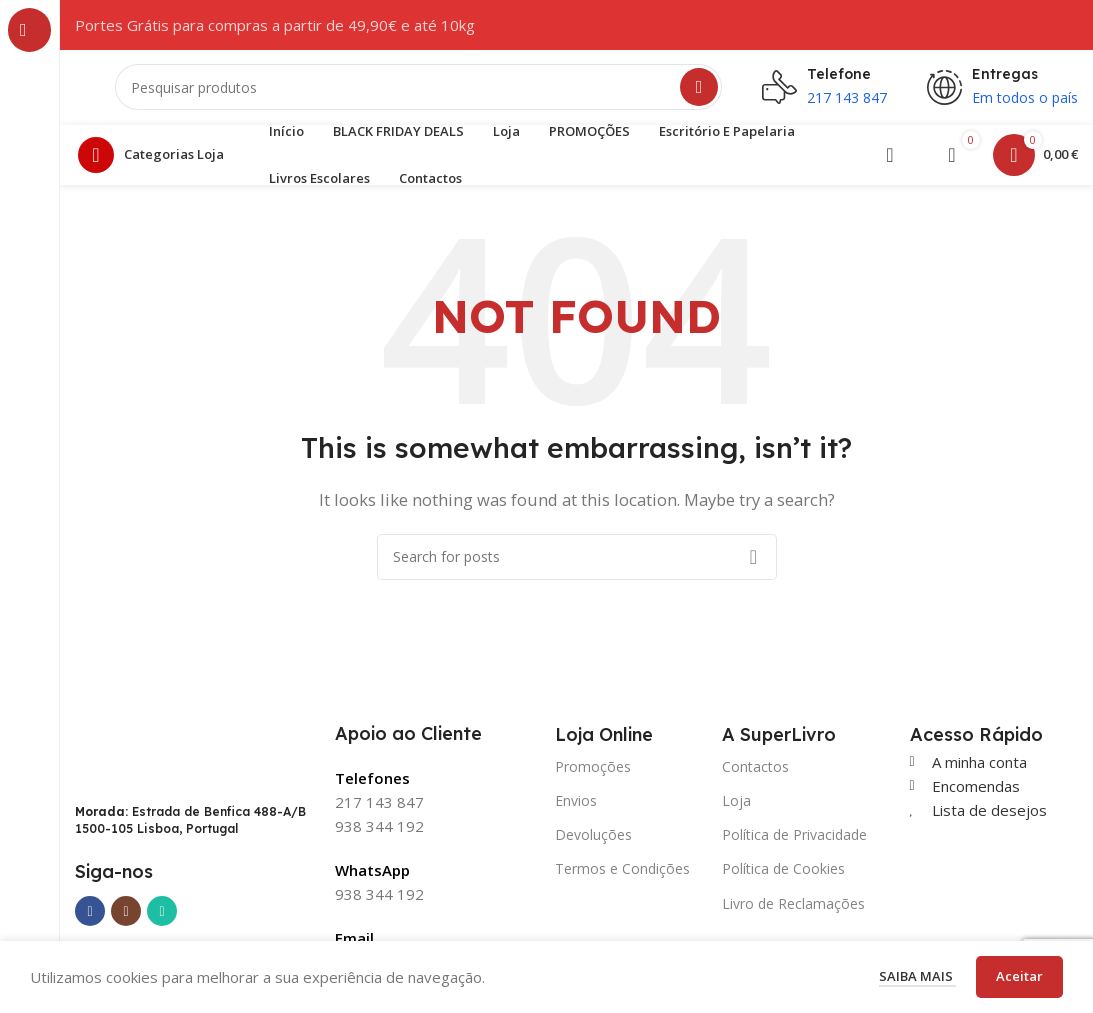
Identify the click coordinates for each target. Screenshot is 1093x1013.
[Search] (418, 90)
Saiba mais (917, 976)
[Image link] (165, 756)
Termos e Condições (622, 874)
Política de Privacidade (794, 840)
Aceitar (1019, 976)
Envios (576, 805)
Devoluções (593, 840)
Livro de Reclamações (793, 908)
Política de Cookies (783, 874)
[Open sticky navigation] (156, 160)
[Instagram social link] (126, 917)
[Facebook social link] (90, 917)
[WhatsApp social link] (162, 917)
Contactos (755, 771)
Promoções (593, 771)
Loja (736, 805)
